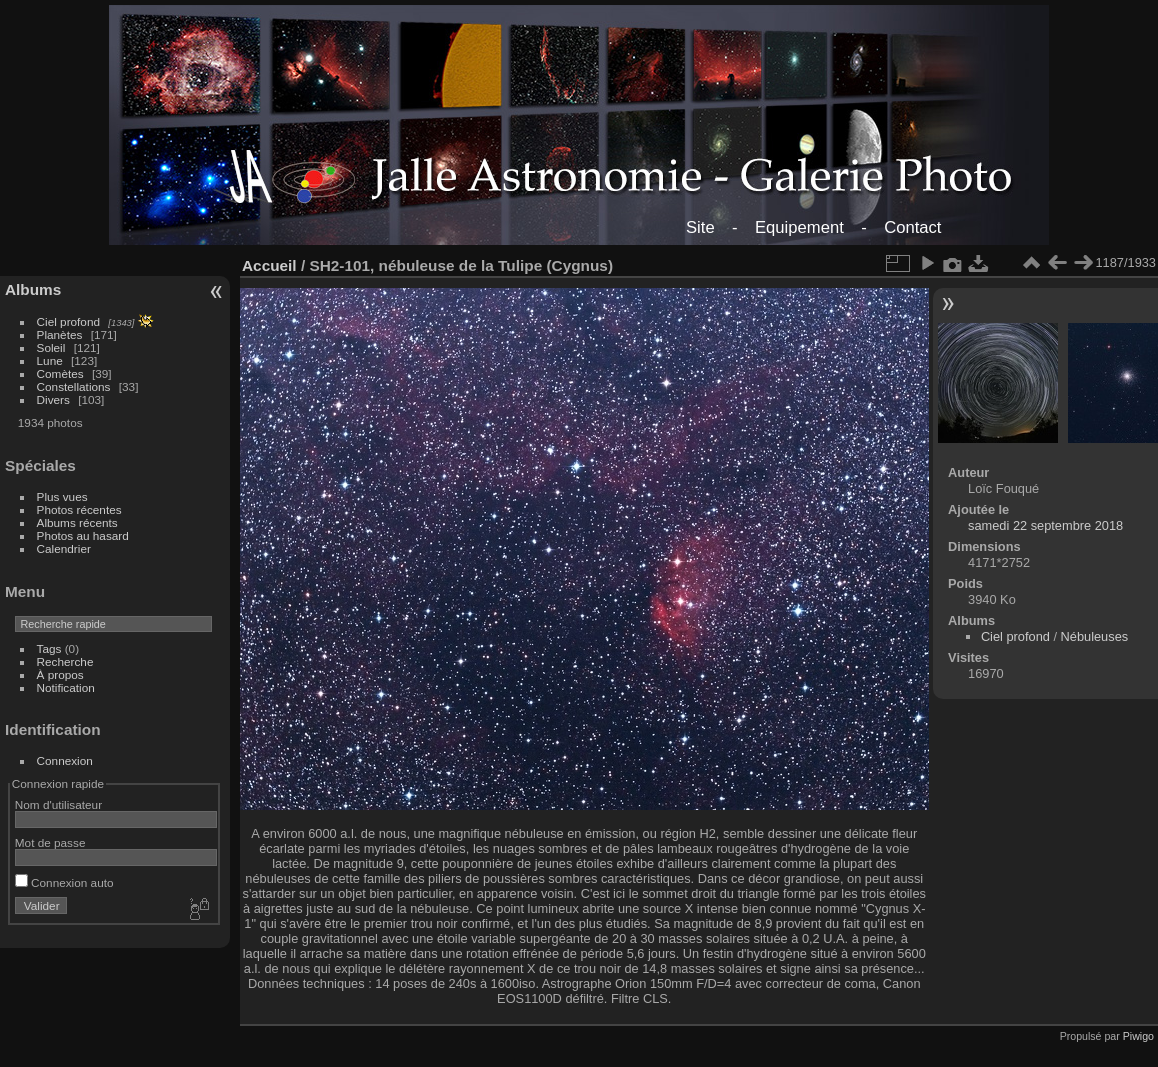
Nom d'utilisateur (58, 804)
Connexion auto (64, 882)
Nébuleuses (1095, 636)
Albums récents (77, 522)
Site (700, 227)
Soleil (51, 347)
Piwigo (1138, 1036)
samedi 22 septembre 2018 (1045, 525)
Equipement (799, 227)
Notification (66, 687)
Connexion (65, 760)
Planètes (60, 334)
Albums (33, 289)
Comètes (60, 373)
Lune (50, 360)
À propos (60, 674)
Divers (53, 399)
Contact (912, 227)
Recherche (65, 661)
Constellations (74, 386)
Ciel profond (68, 321)
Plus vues (62, 496)
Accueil (269, 265)
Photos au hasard (83, 535)
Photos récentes (79, 509)
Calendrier (64, 548)
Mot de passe (50, 842)
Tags (49, 648)
